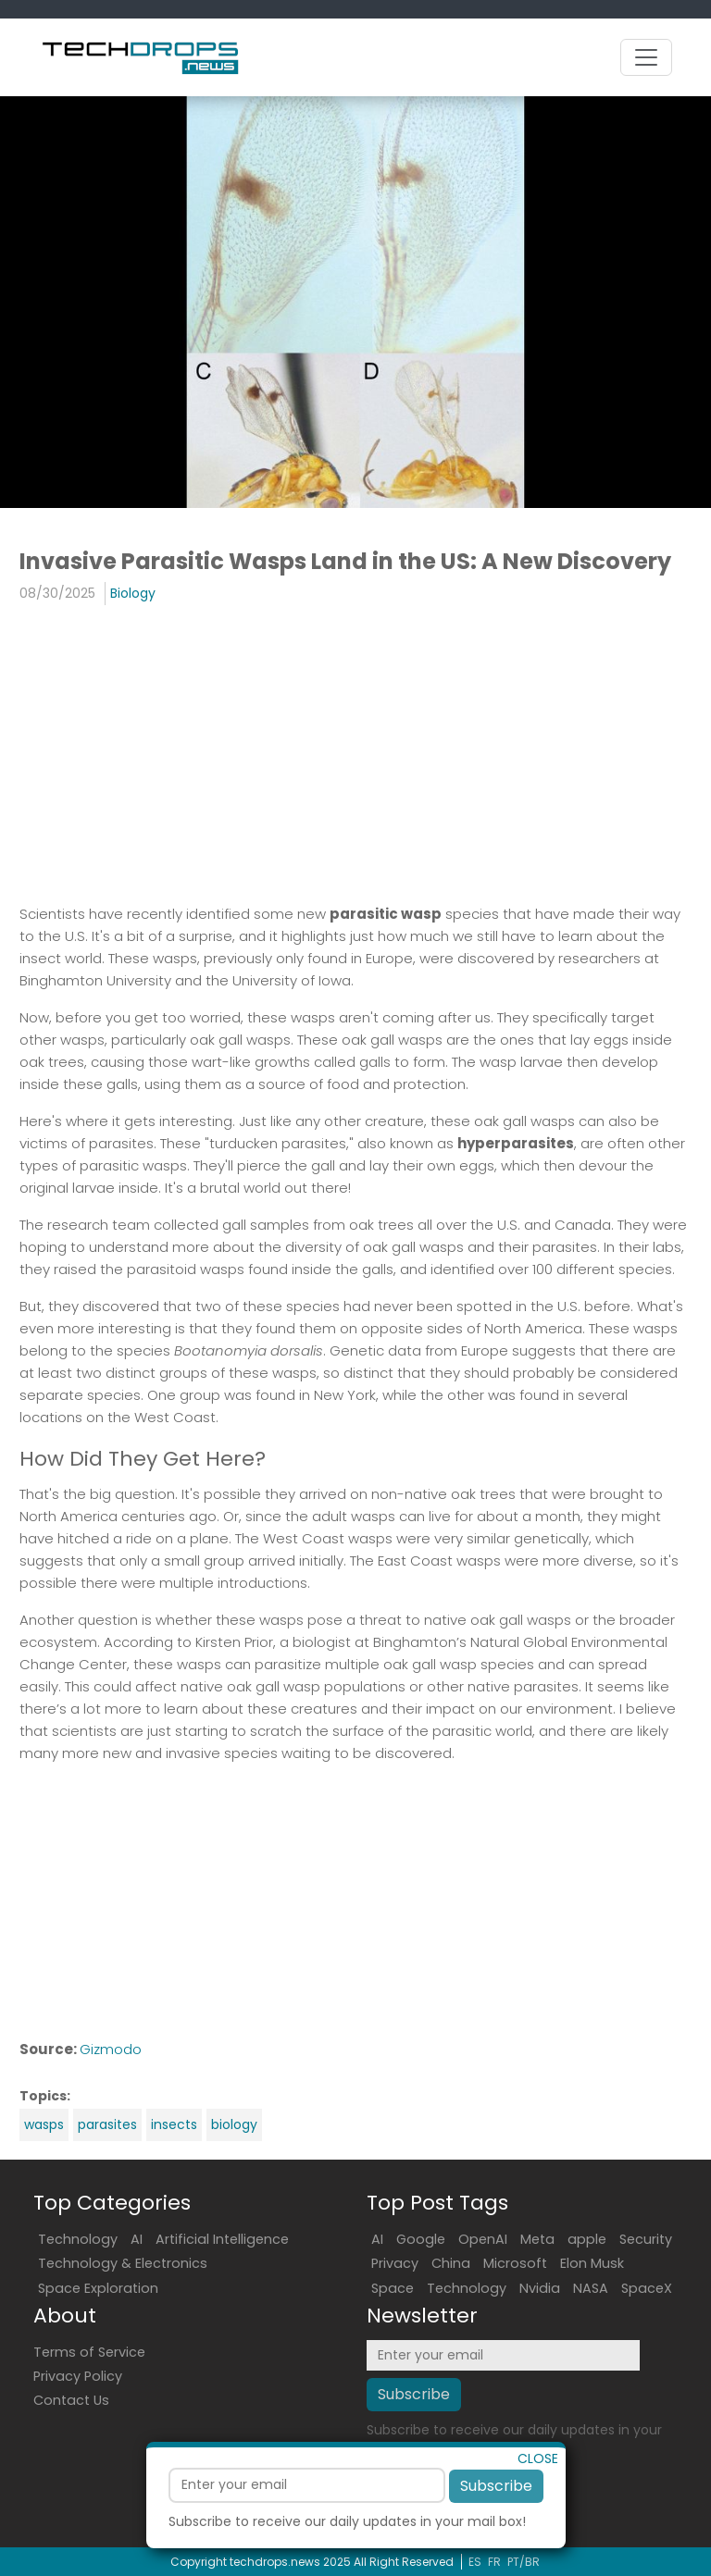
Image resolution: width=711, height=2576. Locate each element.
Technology (78, 2239)
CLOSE (538, 2492)
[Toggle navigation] (646, 57)
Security (645, 2239)
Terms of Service (89, 2352)
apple (587, 2239)
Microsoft (515, 2263)
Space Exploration (98, 2288)
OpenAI (482, 2239)
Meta (537, 2239)
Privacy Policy (77, 2376)
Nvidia (539, 2288)
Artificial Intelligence (222, 2239)
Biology (133, 593)
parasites (107, 2124)
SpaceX (646, 2288)
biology (234, 2124)
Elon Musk (592, 2263)
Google (420, 2239)
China (450, 2263)
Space (392, 2288)
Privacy (394, 2263)
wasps (44, 2124)
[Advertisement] (355, 753)
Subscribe (496, 2520)
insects (174, 2124)
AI (137, 2239)
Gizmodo (111, 2049)
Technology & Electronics (122, 2263)
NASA (590, 2288)
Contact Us (71, 2400)
